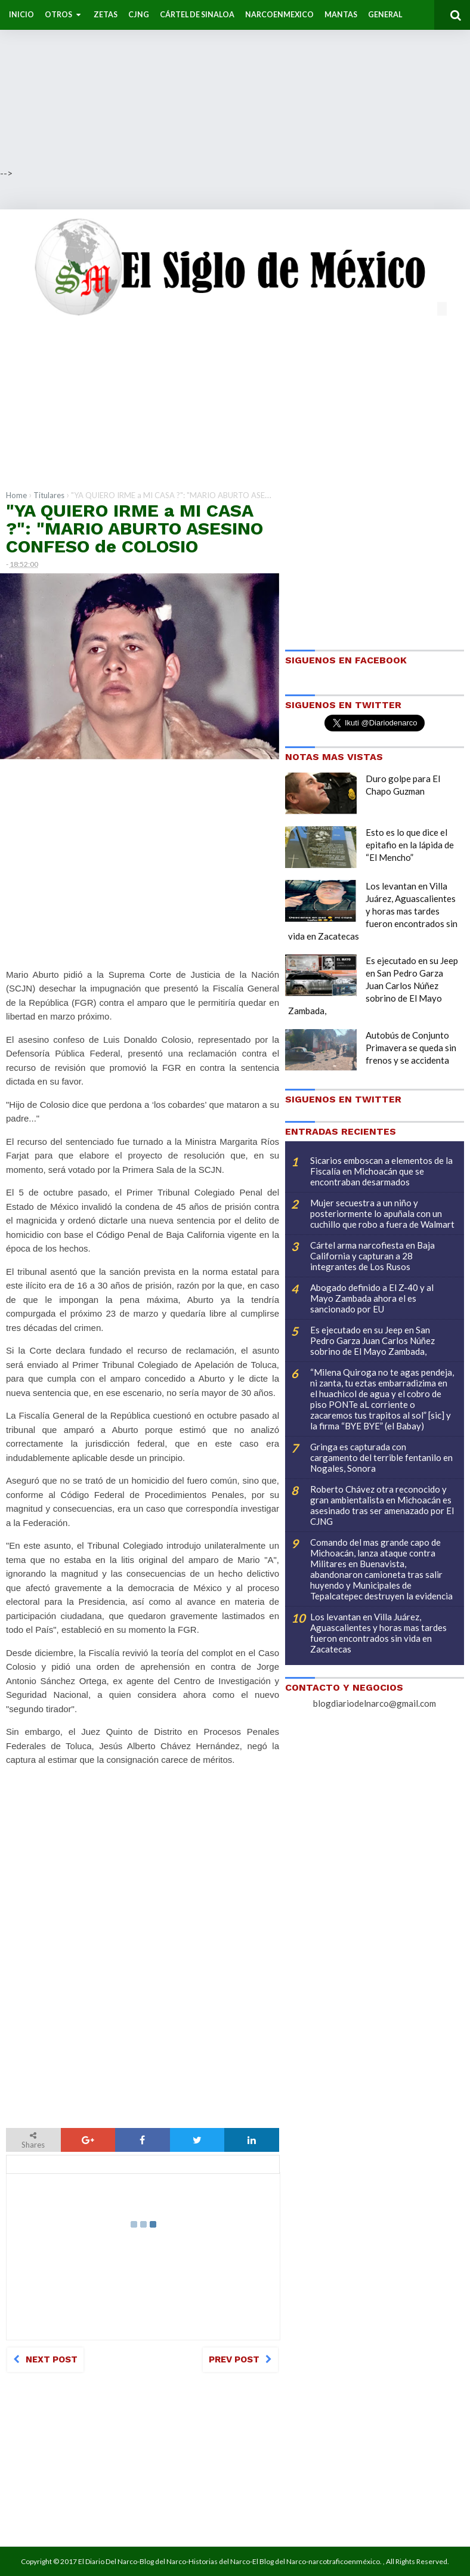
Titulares (48, 495)
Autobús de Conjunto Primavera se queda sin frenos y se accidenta (411, 1047)
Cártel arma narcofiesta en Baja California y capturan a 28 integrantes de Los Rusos (372, 1256)
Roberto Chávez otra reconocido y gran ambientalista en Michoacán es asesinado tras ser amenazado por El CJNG (382, 1505)
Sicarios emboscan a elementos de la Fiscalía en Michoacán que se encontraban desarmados (381, 1171)
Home (16, 495)
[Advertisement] (235, 83)
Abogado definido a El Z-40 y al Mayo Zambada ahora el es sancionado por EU (372, 1298)
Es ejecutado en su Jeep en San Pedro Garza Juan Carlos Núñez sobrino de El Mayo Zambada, (373, 985)
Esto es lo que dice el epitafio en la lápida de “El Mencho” (410, 845)
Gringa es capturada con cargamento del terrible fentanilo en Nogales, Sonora (381, 1457)
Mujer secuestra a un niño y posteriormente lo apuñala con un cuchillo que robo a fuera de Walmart (382, 1213)
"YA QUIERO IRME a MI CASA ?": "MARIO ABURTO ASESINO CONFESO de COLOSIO (134, 528)
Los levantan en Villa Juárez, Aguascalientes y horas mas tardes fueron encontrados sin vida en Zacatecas (372, 911)
